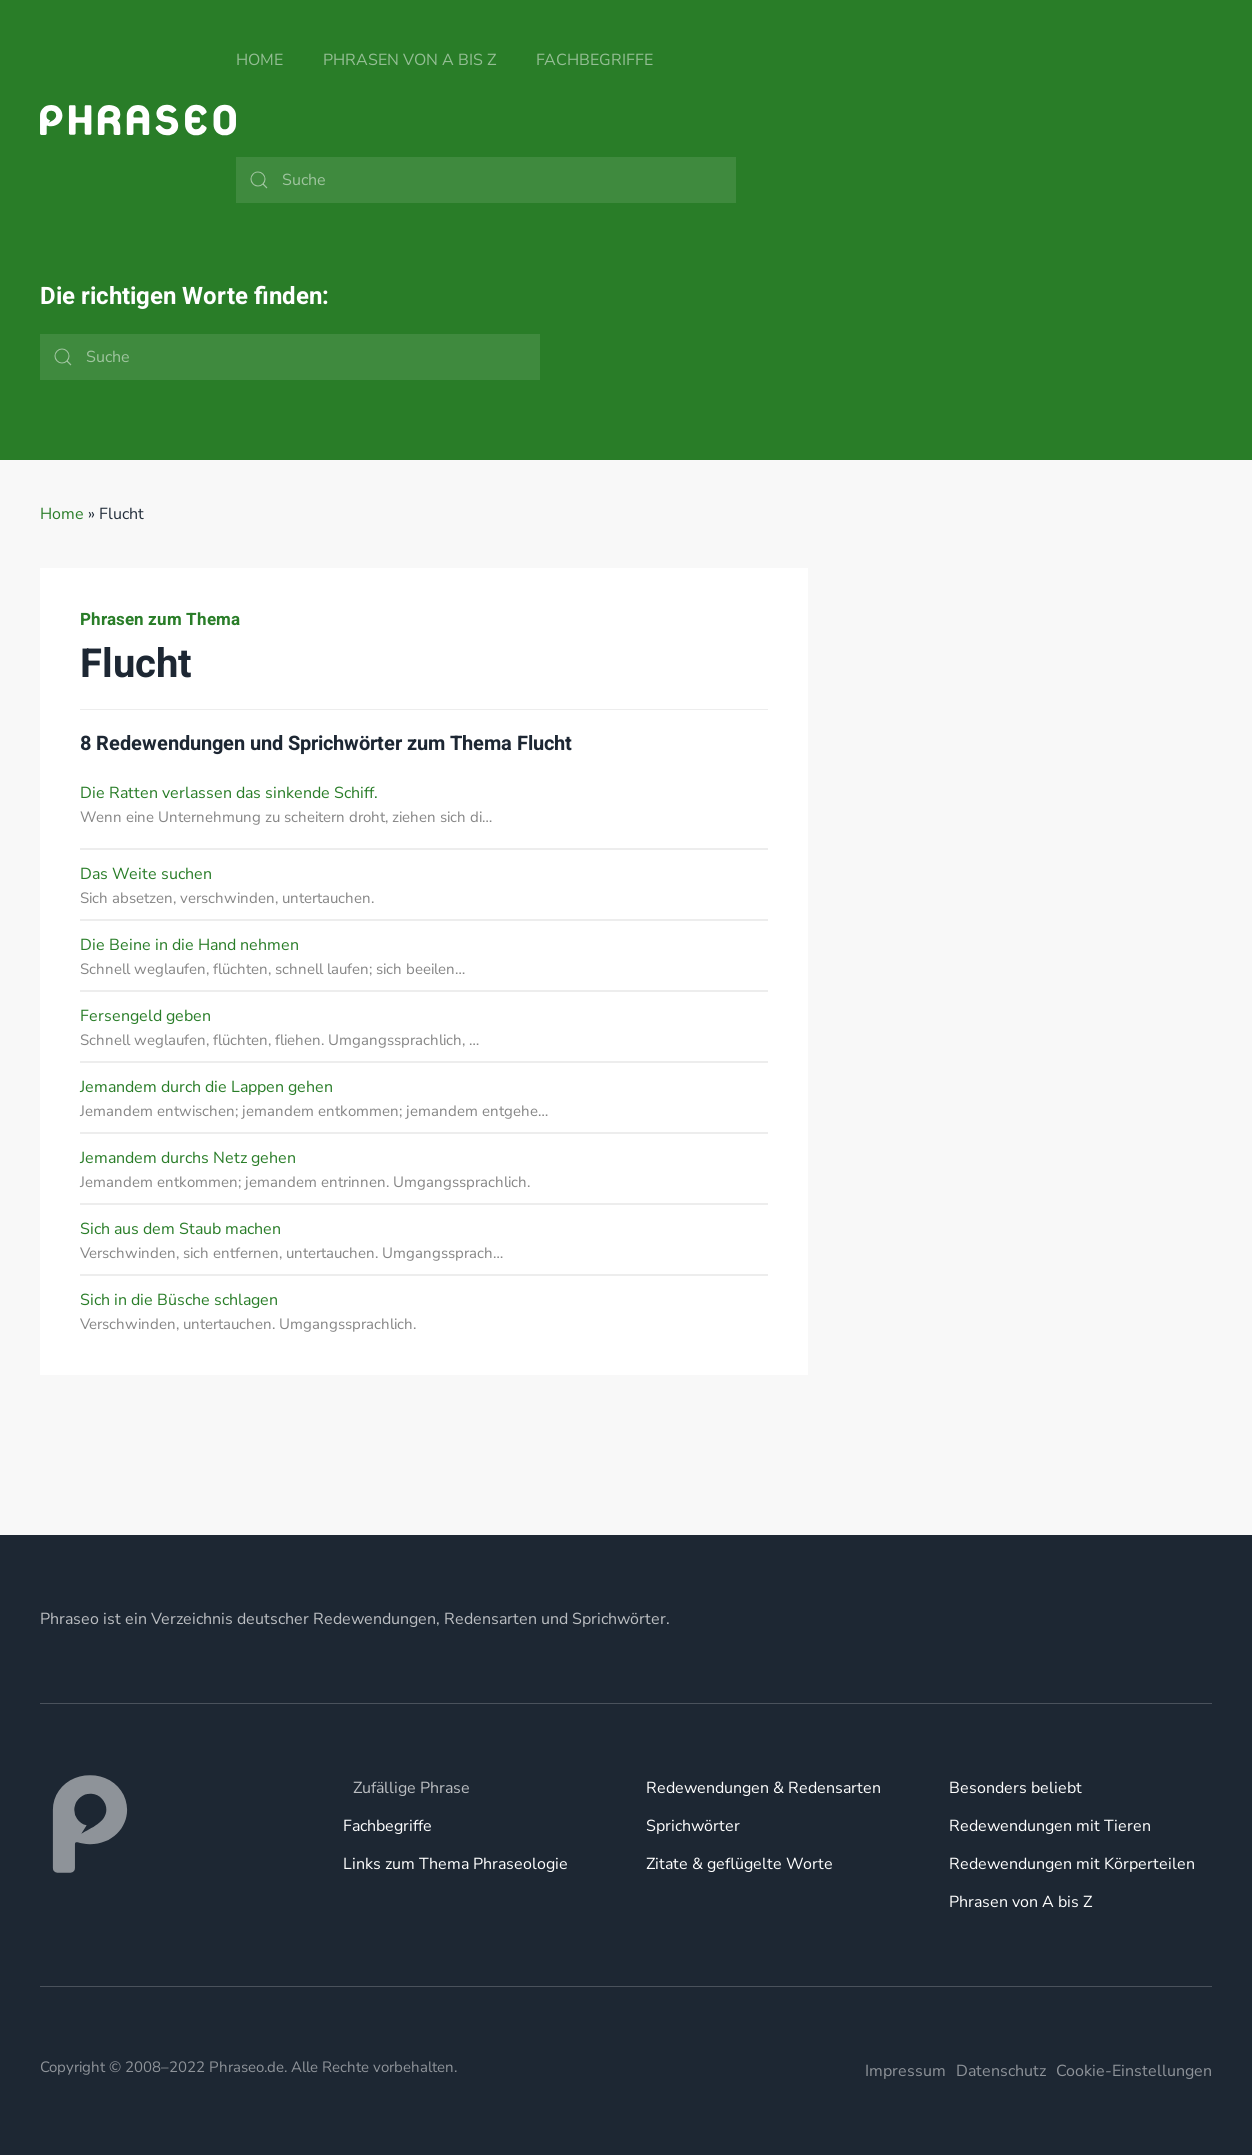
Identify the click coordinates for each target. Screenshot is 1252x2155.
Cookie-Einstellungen (1134, 2071)
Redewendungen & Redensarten (763, 1788)
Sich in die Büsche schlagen (179, 1300)
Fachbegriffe (594, 60)
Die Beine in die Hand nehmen (189, 945)
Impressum (905, 2071)
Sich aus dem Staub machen (180, 1229)
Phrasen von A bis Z (409, 60)
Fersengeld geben (145, 1016)
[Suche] (486, 180)
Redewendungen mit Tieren (1050, 1826)
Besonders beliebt (1015, 1788)
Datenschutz (1001, 2071)
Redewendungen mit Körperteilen (1072, 1864)
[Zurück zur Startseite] (138, 120)
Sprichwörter (693, 1826)
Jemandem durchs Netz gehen (188, 1158)
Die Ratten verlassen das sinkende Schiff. (229, 793)
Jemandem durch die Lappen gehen (206, 1087)
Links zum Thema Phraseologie (455, 1864)
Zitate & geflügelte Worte (739, 1864)
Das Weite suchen (146, 874)
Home (259, 60)
